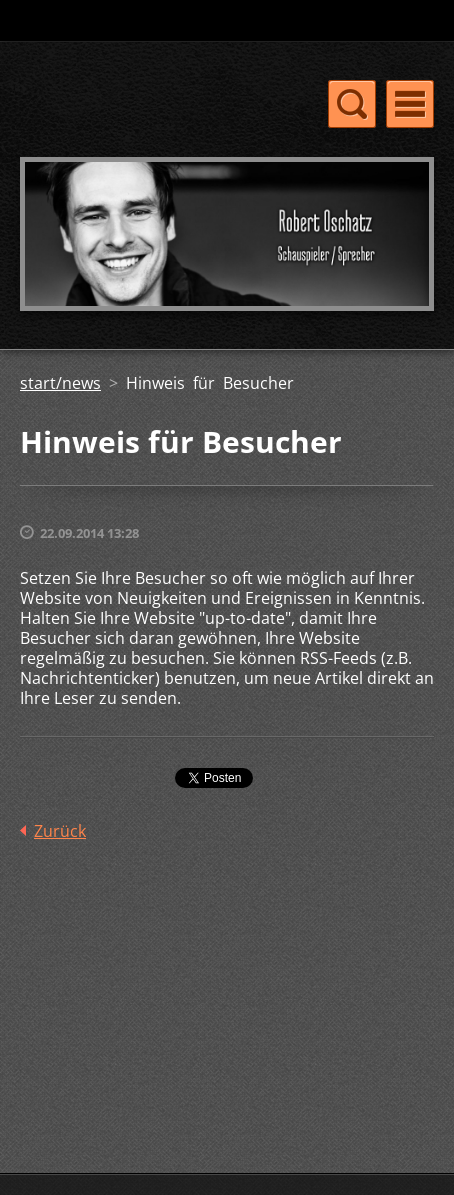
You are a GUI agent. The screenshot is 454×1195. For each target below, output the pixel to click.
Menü (410, 104)
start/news (60, 383)
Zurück (60, 831)
